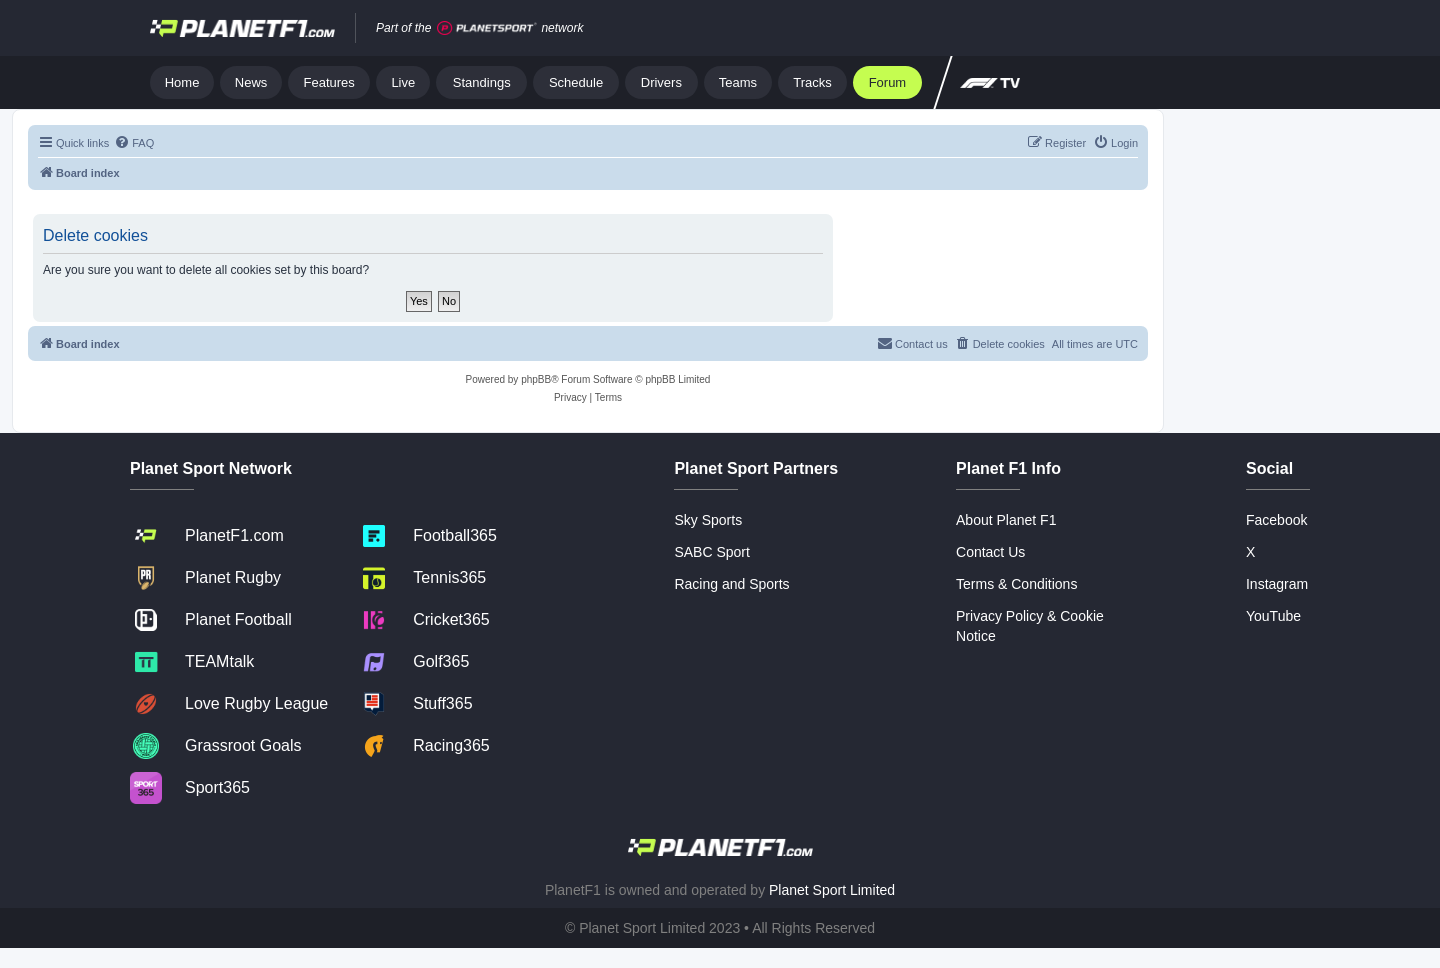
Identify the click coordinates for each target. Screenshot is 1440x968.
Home (182, 82)
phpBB (536, 379)
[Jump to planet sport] (487, 28)
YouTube (1273, 616)
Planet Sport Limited (832, 890)
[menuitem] (134, 143)
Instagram (1277, 584)
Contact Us (990, 552)
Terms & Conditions (1016, 584)
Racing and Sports (731, 584)
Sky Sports (708, 520)
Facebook (1276, 520)
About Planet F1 (1006, 520)
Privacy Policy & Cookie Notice (1030, 626)
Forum (888, 82)
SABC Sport (711, 552)
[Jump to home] (242, 28)
